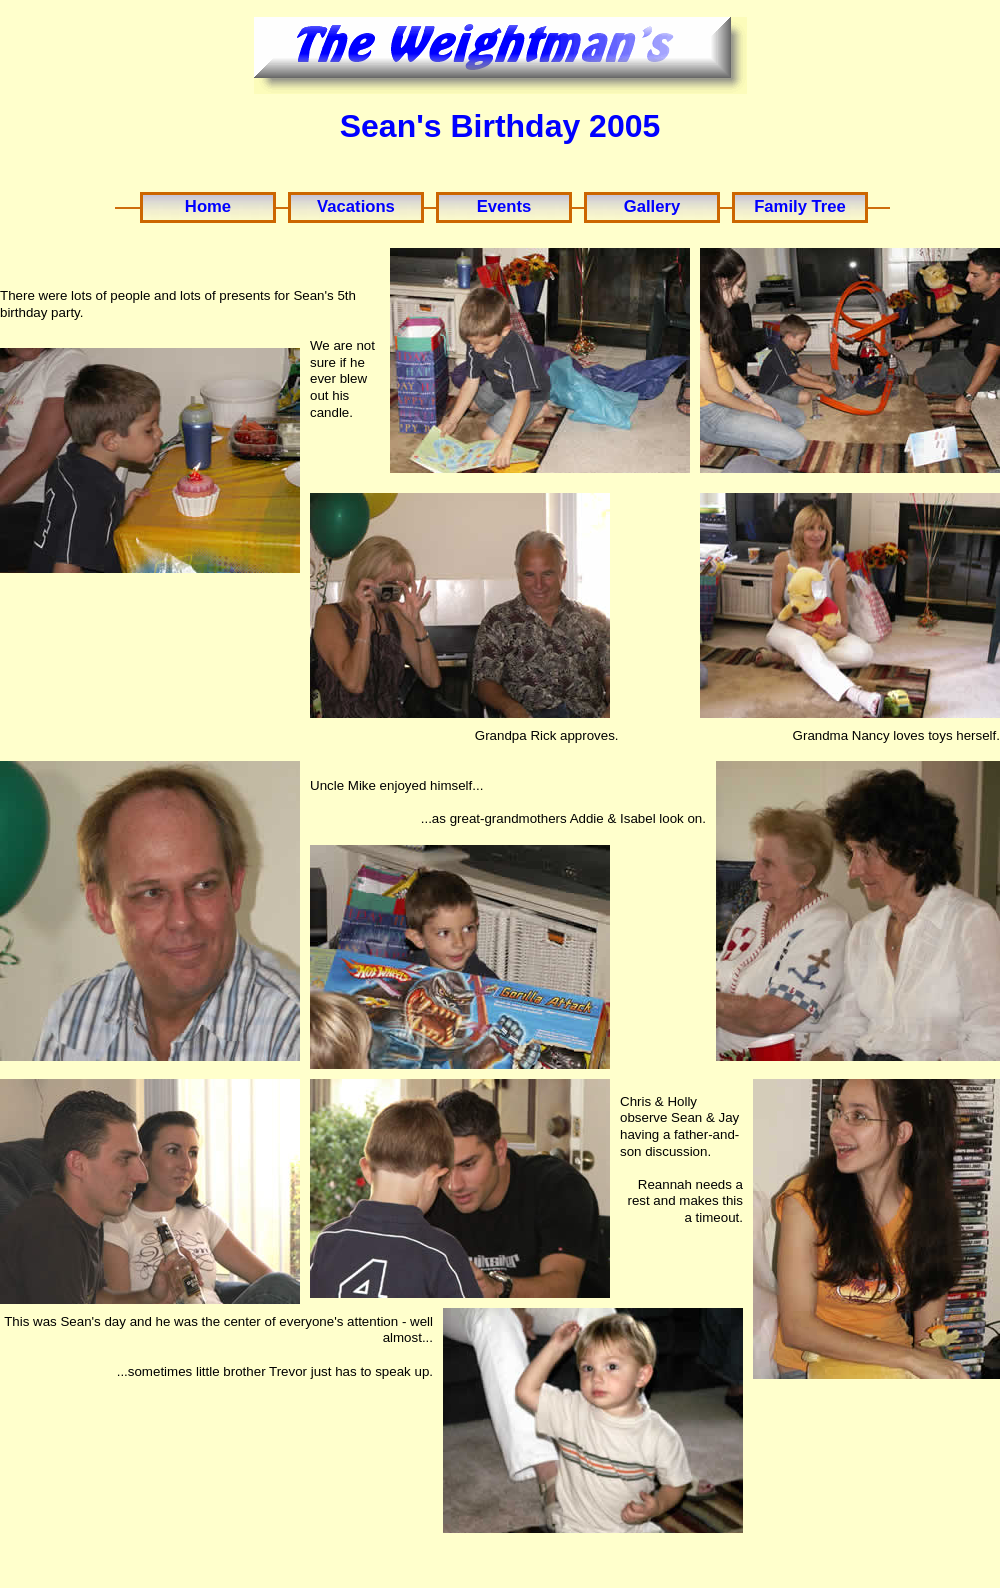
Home (208, 206)
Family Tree (800, 206)
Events (504, 206)
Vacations (356, 206)
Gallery (652, 206)
